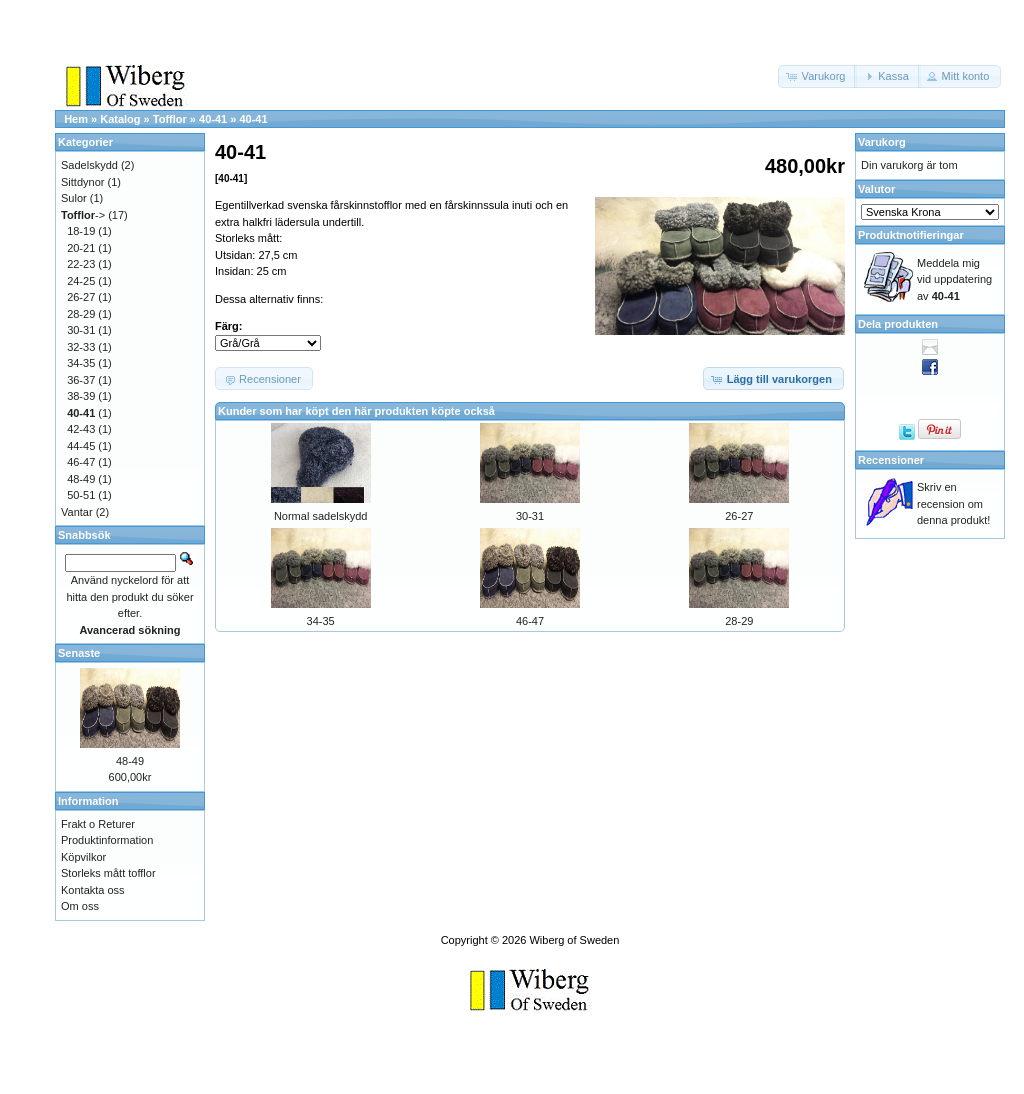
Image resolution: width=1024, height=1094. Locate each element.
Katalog (120, 119)
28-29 (739, 621)
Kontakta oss (93, 890)
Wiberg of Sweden (574, 940)
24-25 (81, 281)
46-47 (530, 621)
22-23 (81, 264)
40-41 (213, 119)
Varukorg (882, 142)
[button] (818, 76)
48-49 (81, 479)
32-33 (81, 347)
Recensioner (891, 460)
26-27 (739, 516)
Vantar (77, 512)
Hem (76, 119)
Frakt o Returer (98, 824)
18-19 (81, 231)
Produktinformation (107, 840)
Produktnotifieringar (911, 235)
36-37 (81, 380)
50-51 (81, 495)
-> (83, 215)
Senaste (79, 653)
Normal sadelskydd (321, 516)
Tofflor (170, 119)
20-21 (81, 248)
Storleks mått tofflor (108, 873)
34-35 (321, 621)
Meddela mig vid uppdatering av (954, 279)
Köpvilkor (83, 857)
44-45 (81, 446)
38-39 (81, 396)
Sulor (74, 198)
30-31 (530, 516)
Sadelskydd (89, 165)
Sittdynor (82, 182)
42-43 (81, 429)
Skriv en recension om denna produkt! (953, 503)
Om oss (80, 906)
